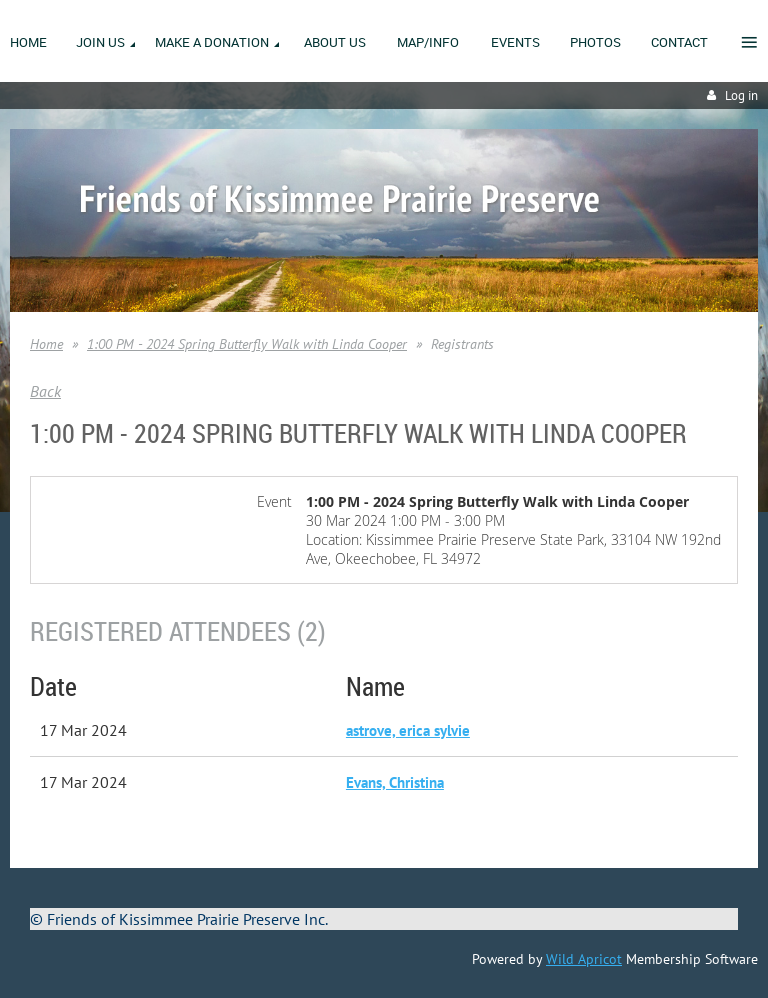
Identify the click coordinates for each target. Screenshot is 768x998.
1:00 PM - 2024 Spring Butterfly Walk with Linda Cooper (247, 344)
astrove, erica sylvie (408, 730)
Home (46, 344)
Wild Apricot (584, 959)
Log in (741, 95)
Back (45, 391)
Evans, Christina (395, 782)
